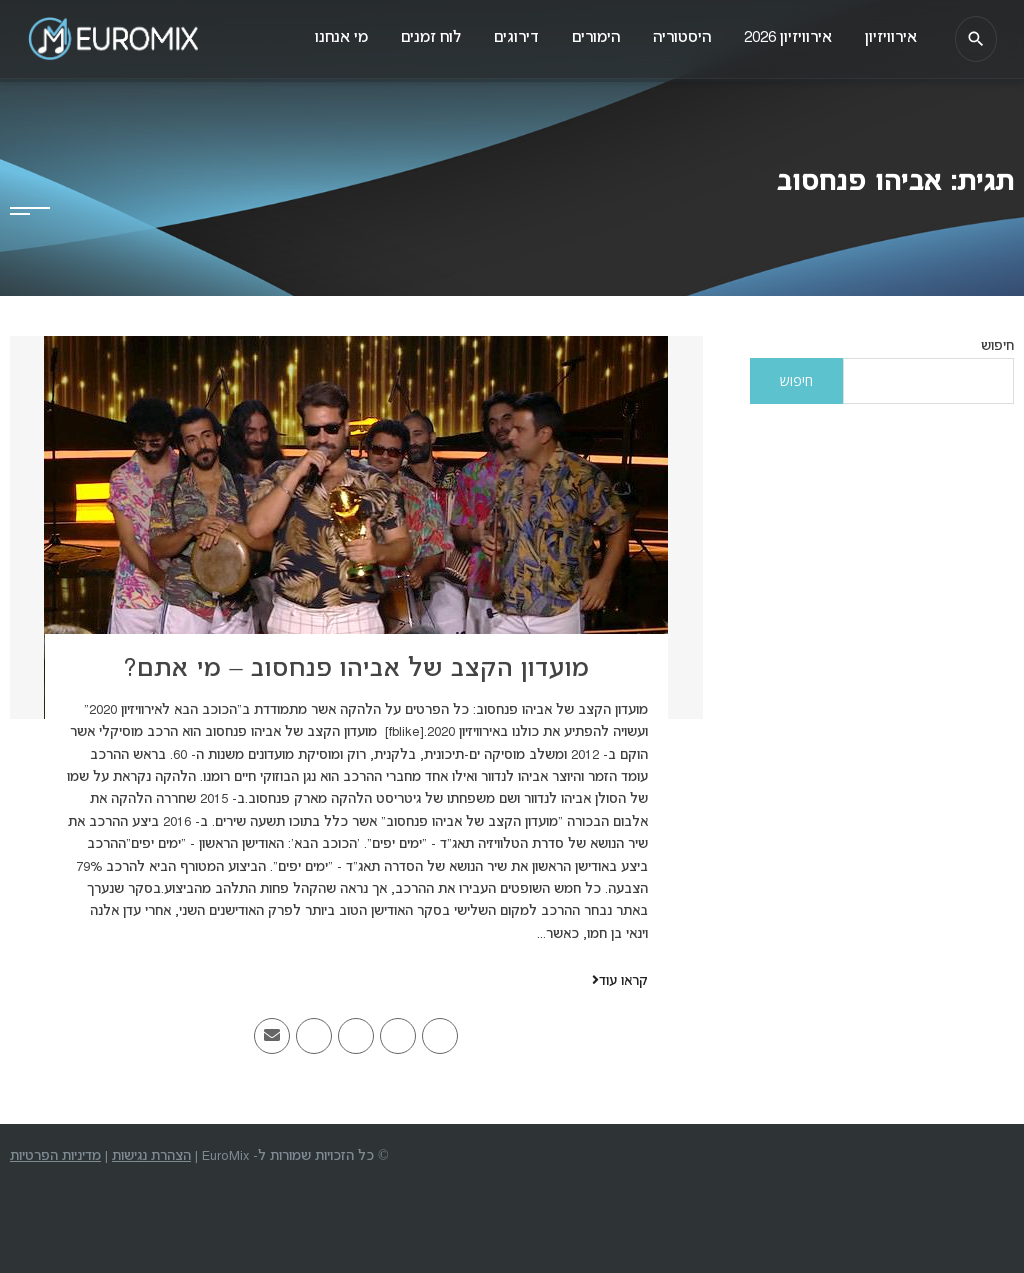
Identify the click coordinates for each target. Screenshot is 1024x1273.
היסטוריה (672, 39)
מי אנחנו (319, 39)
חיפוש (997, 346)
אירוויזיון (887, 39)
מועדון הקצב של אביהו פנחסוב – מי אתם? (356, 669)
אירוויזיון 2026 (781, 39)
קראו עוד (620, 981)
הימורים (583, 39)
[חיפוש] (973, 40)
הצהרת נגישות (151, 1156)
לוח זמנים (412, 39)
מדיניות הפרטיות (55, 1156)
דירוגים (500, 39)
